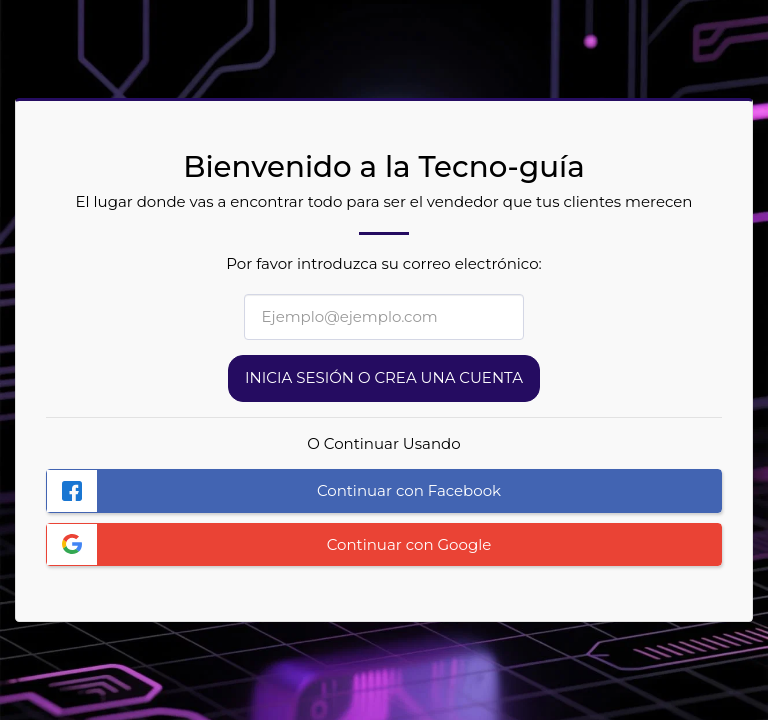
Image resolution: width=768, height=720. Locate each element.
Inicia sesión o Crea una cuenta (384, 377)
